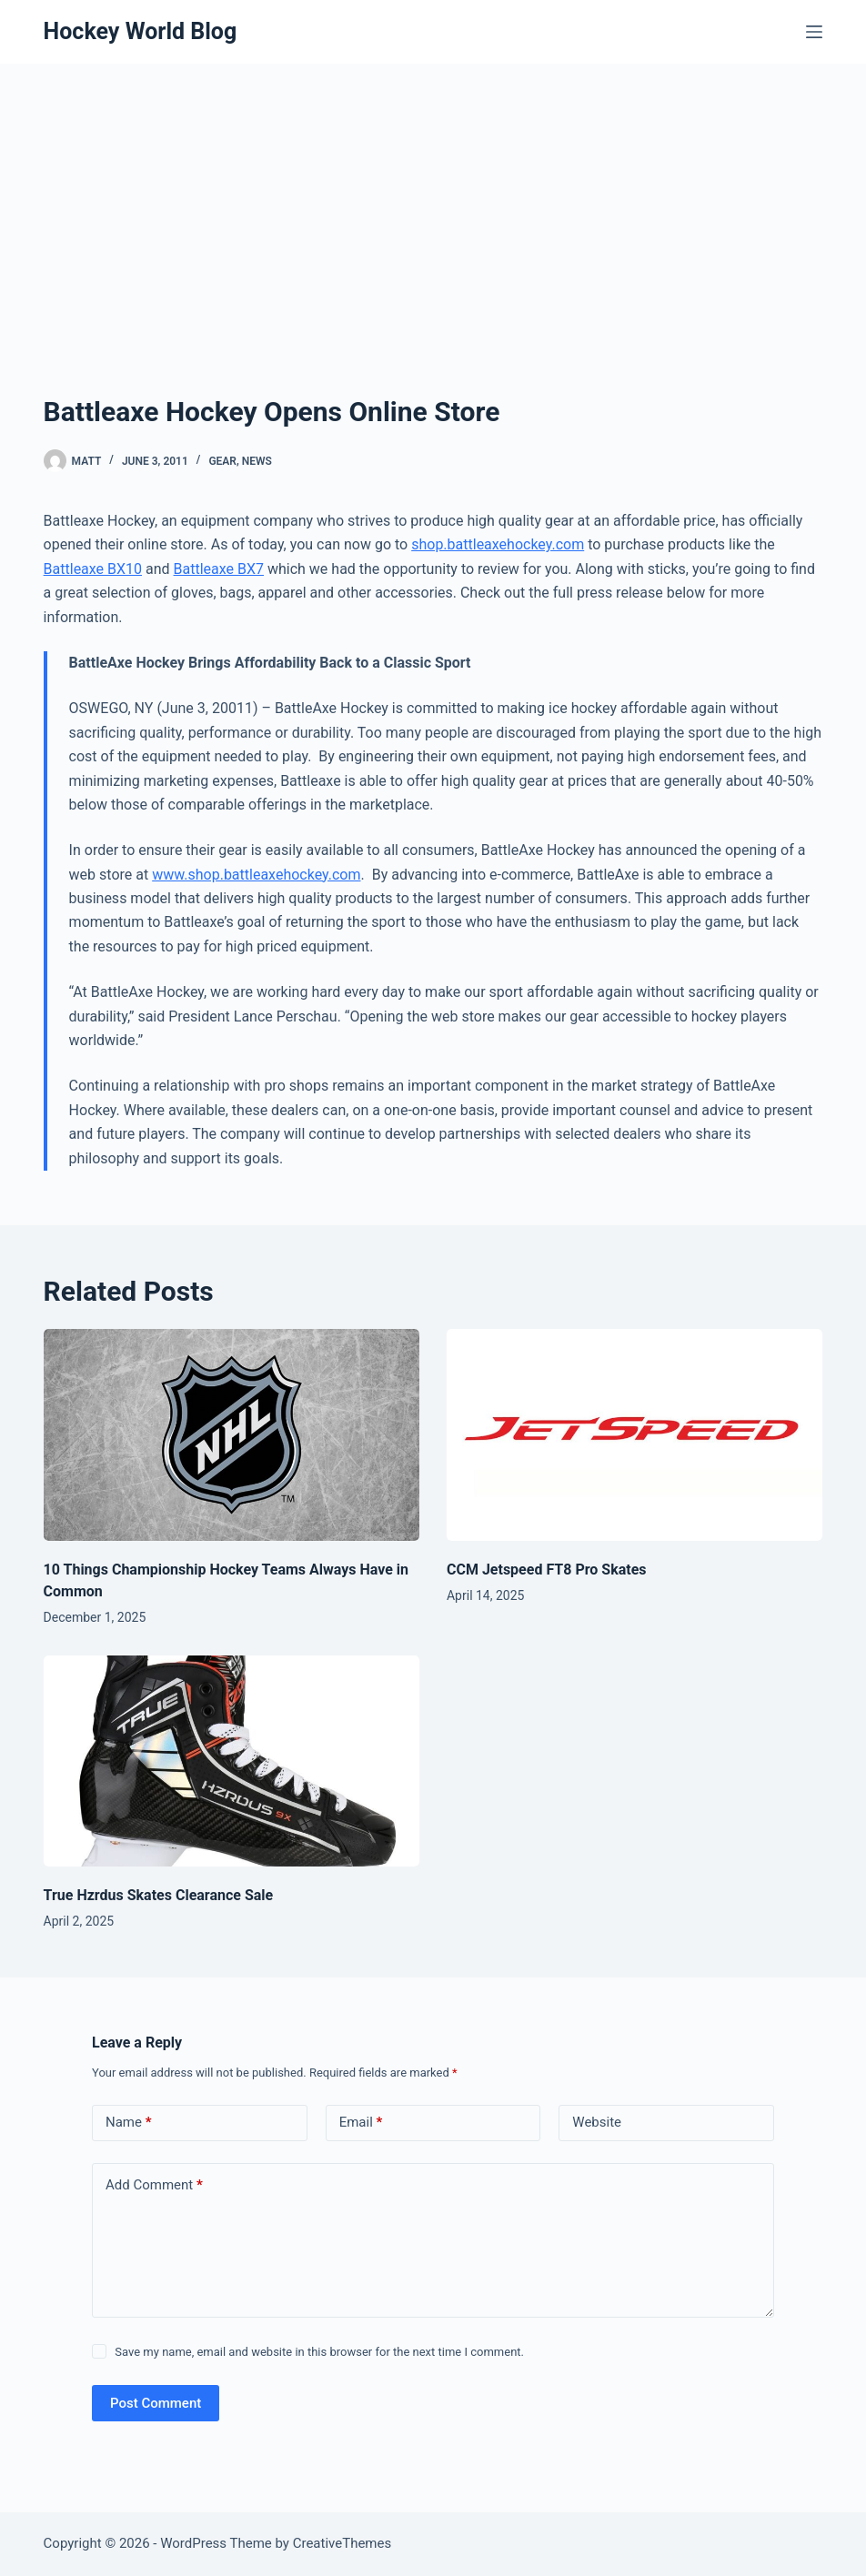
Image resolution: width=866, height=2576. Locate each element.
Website (596, 2122)
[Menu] (814, 32)
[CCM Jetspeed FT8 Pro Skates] (634, 1435)
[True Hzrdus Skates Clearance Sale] (231, 1761)
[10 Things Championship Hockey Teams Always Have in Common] (231, 1435)
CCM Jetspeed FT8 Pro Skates (547, 1569)
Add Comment (154, 2185)
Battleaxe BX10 (93, 569)
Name (129, 2122)
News (257, 461)
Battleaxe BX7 (219, 569)
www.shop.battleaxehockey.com (256, 874)
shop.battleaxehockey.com (497, 544)
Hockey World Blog (140, 31)
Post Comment (155, 2403)
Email (361, 2122)
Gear (222, 461)
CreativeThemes (342, 2543)
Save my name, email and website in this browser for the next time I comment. (319, 2352)
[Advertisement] (433, 200)
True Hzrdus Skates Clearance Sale (159, 1895)
